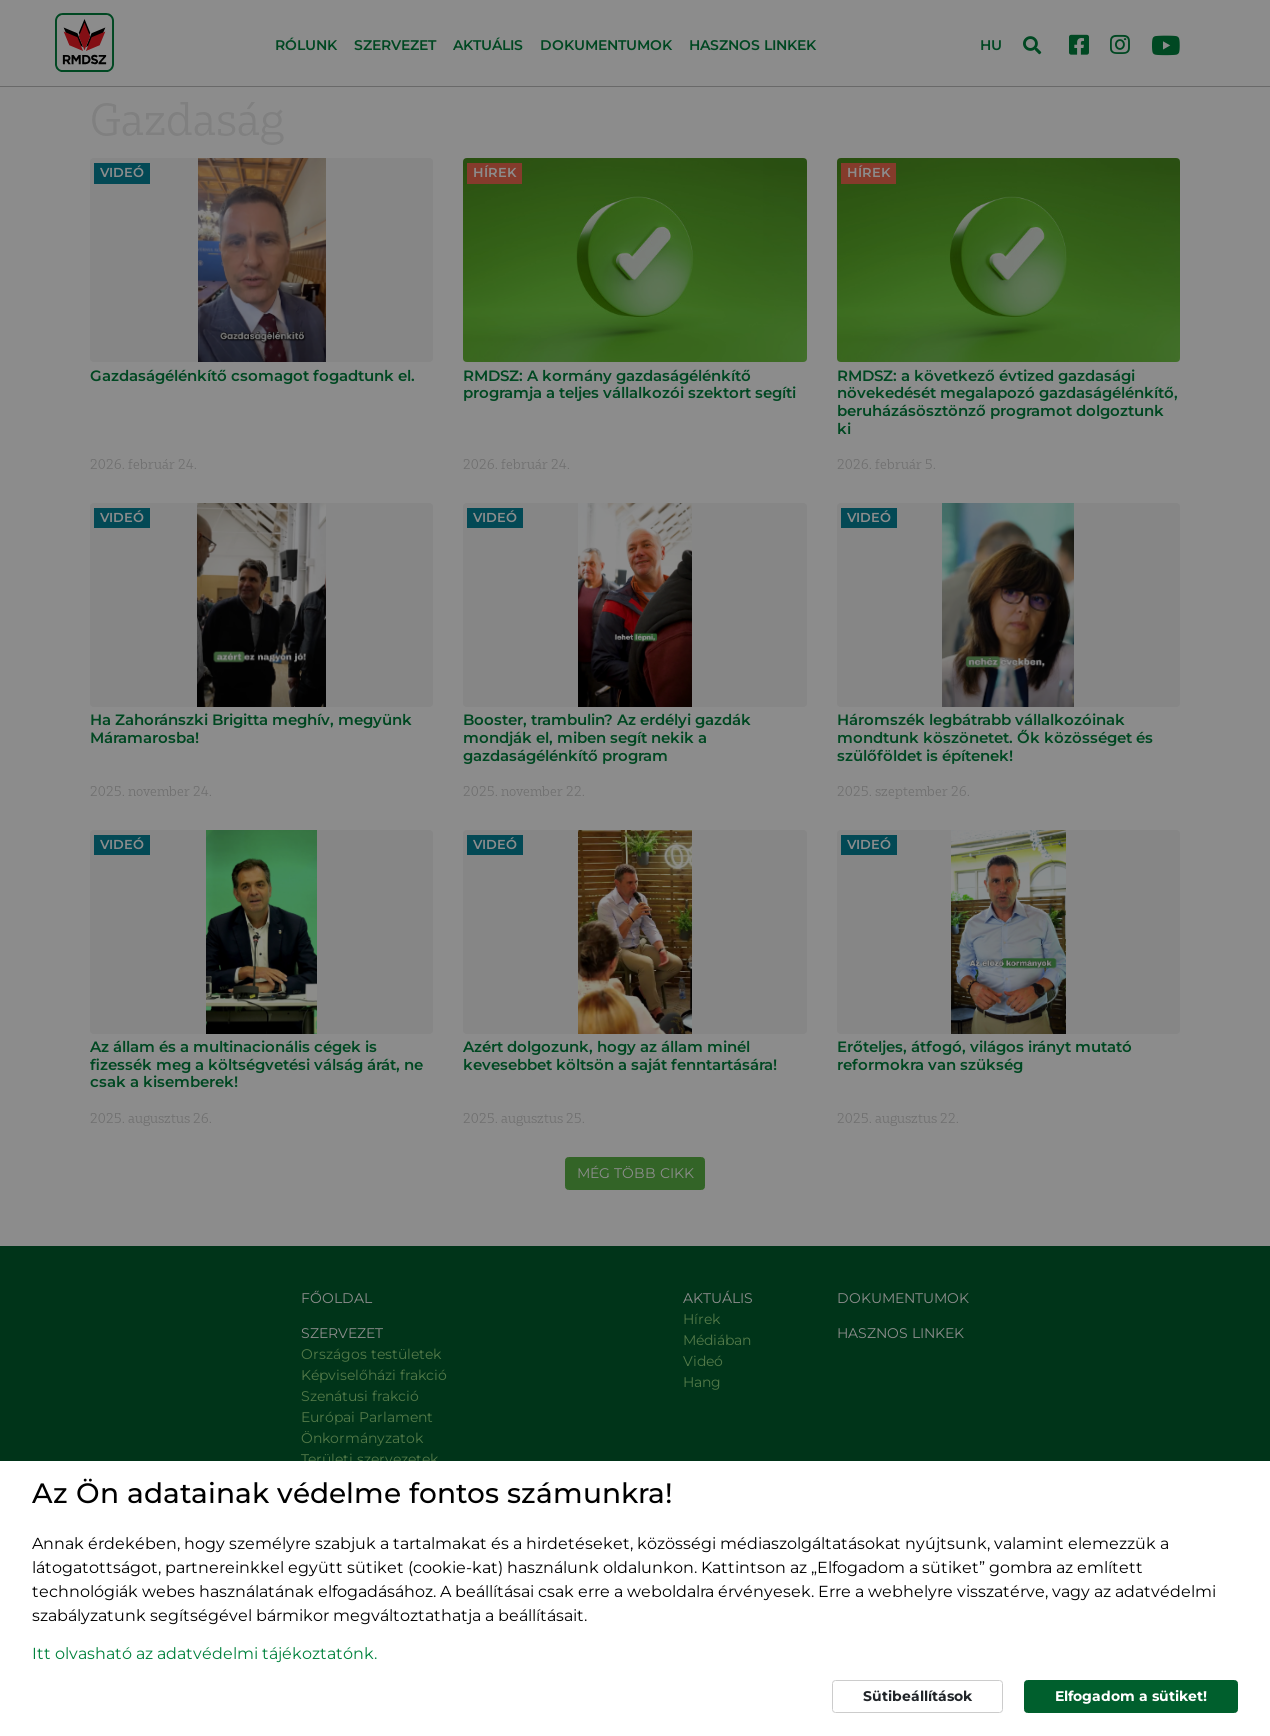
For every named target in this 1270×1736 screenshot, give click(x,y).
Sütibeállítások (917, 1696)
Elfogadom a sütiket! (1131, 1696)
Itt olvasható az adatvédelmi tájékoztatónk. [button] (204, 1653)
